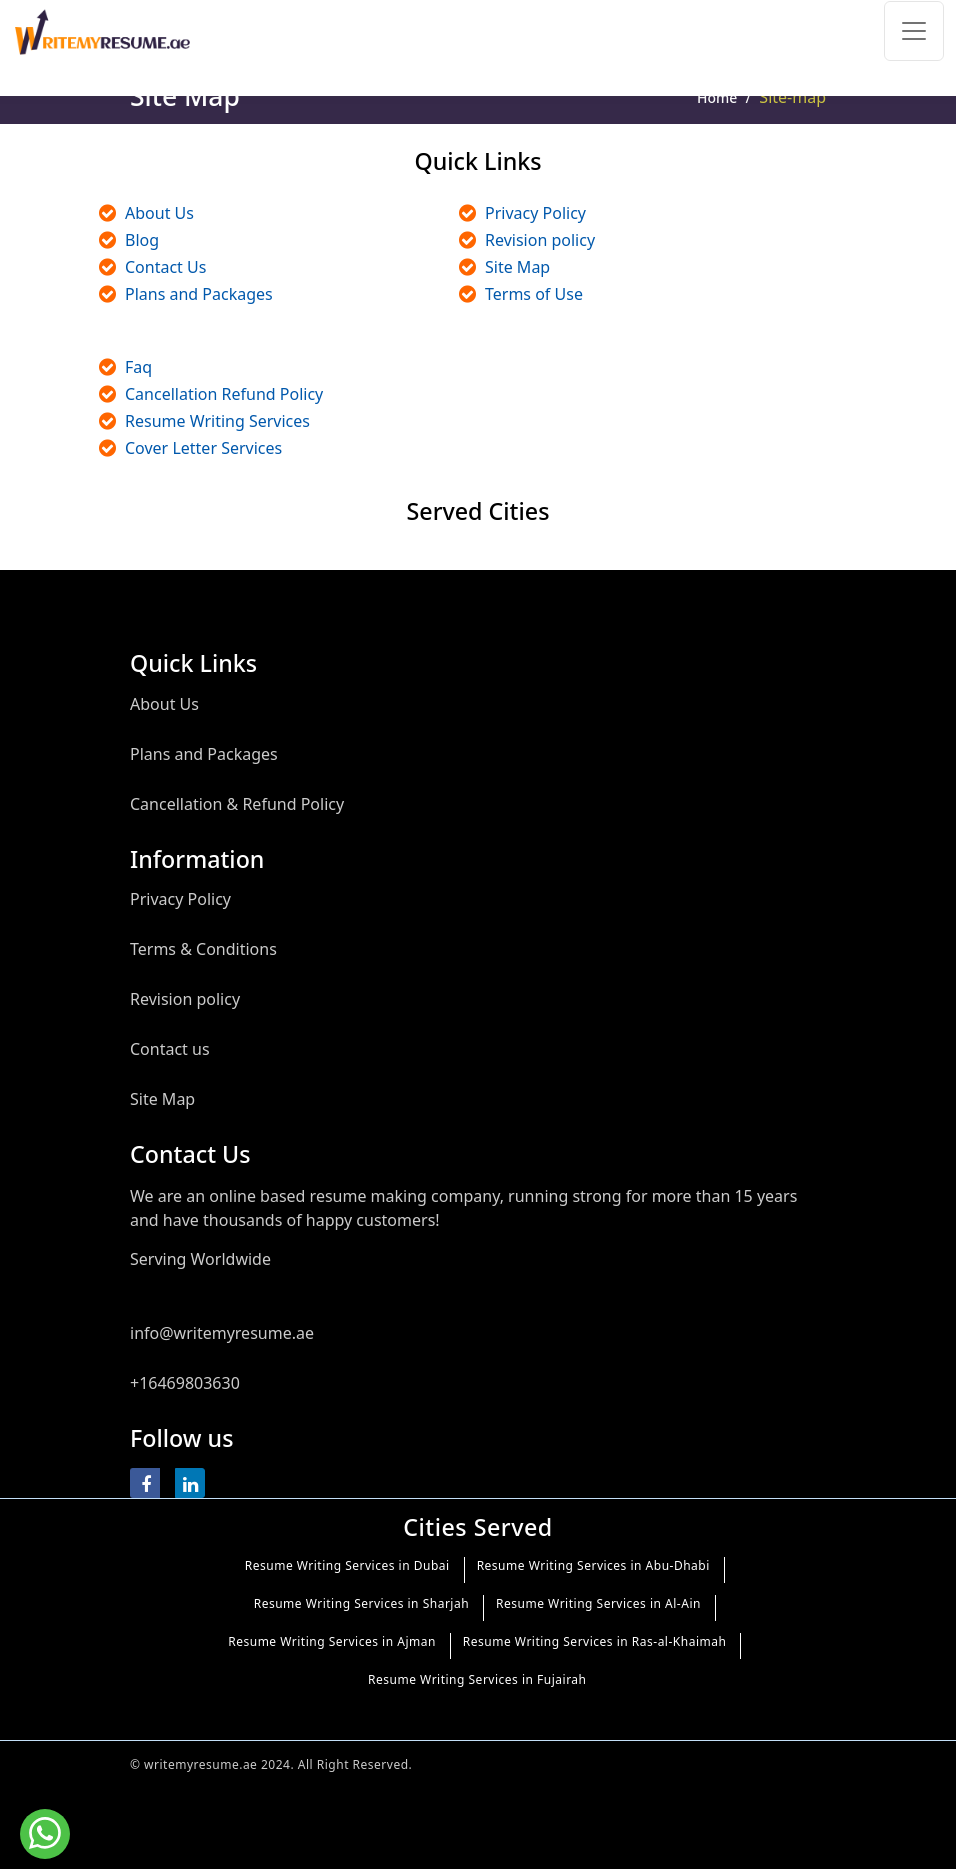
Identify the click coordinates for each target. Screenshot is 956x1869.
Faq (138, 367)
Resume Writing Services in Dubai (347, 1565)
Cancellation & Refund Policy (237, 804)
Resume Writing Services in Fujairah (477, 1679)
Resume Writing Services (217, 421)
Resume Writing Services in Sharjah (361, 1603)
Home (717, 97)
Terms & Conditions (203, 949)
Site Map (517, 267)
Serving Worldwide (200, 1259)
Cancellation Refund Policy (224, 394)
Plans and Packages (199, 294)
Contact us (170, 1049)
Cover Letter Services (203, 448)
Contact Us (165, 267)
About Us (159, 213)
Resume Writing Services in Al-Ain (598, 1603)
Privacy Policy (535, 213)
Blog (142, 240)
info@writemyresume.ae (222, 1333)
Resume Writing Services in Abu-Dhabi (593, 1565)
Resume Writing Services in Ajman (332, 1641)
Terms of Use (534, 294)
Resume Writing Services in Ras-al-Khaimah (595, 1641)
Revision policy (540, 240)
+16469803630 (185, 1383)
